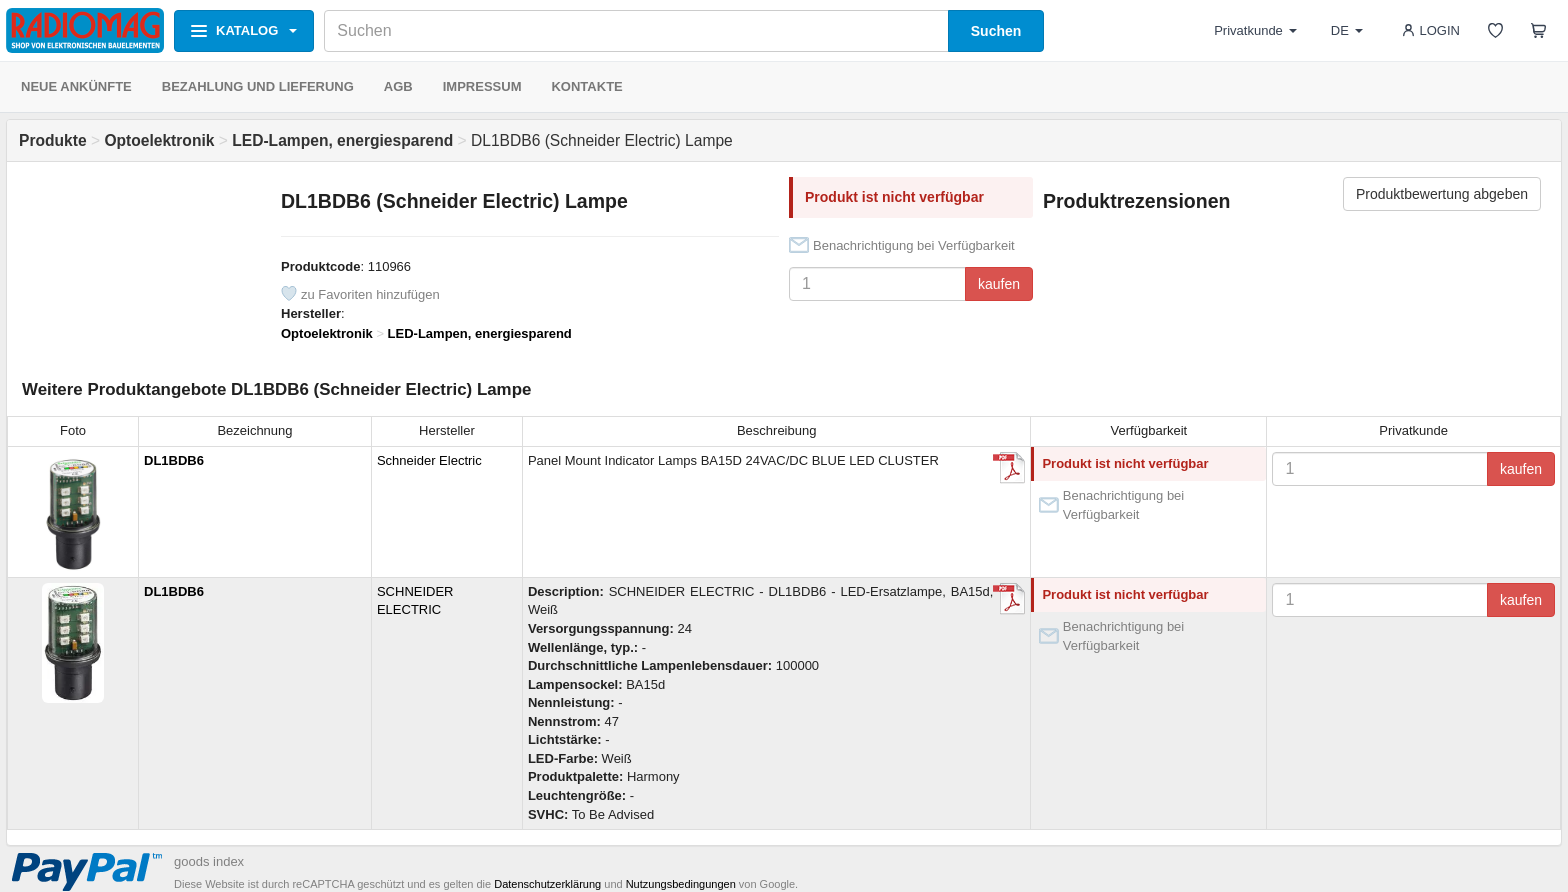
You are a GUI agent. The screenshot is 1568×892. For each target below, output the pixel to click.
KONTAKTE (586, 86)
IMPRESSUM (482, 86)
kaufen (999, 284)
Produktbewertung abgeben (1442, 194)
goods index (209, 861)
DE (1347, 30)
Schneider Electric (429, 460)
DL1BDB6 (174, 460)
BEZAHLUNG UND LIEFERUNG (258, 86)
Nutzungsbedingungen (681, 884)
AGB (398, 86)
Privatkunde (1255, 30)
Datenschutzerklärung (547, 884)
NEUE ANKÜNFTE (76, 86)
